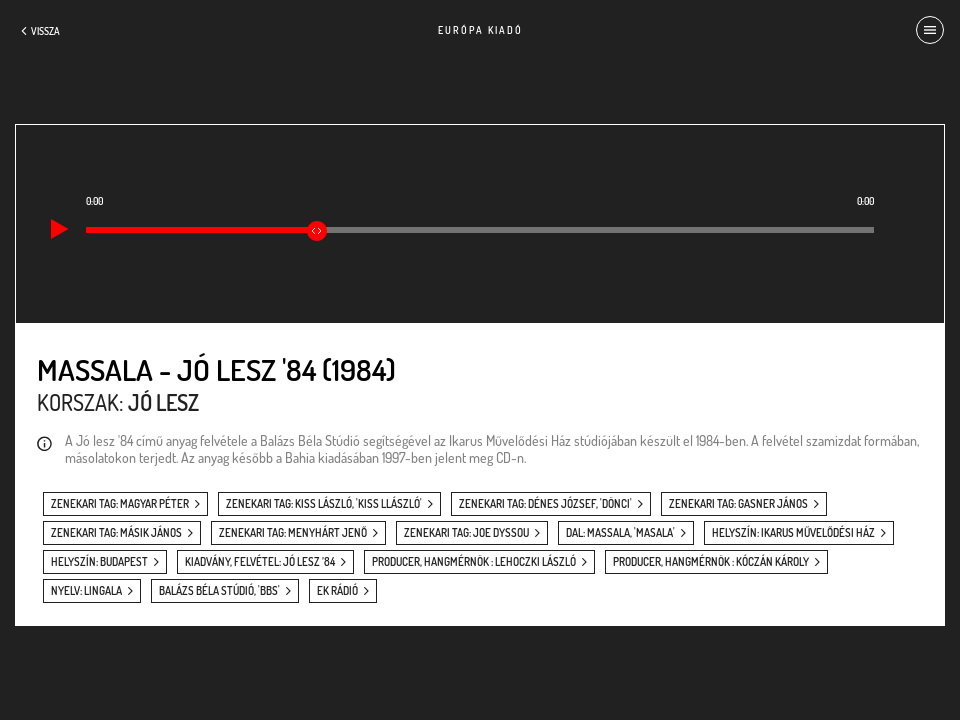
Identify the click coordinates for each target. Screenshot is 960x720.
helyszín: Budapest (99, 562)
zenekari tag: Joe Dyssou (466, 533)
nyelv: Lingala (86, 591)
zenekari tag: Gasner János (738, 504)
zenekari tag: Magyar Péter (120, 504)
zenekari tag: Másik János (116, 533)
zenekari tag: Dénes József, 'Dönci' (545, 504)
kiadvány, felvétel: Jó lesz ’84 (260, 562)
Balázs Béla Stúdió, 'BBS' (219, 591)
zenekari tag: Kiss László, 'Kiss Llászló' (324, 504)
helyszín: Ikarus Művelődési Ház (793, 533)
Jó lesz (163, 402)
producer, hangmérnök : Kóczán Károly (711, 562)
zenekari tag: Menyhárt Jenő (293, 533)
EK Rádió (337, 591)
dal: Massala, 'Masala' (620, 533)
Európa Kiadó (480, 30)
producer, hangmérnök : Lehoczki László (474, 562)
